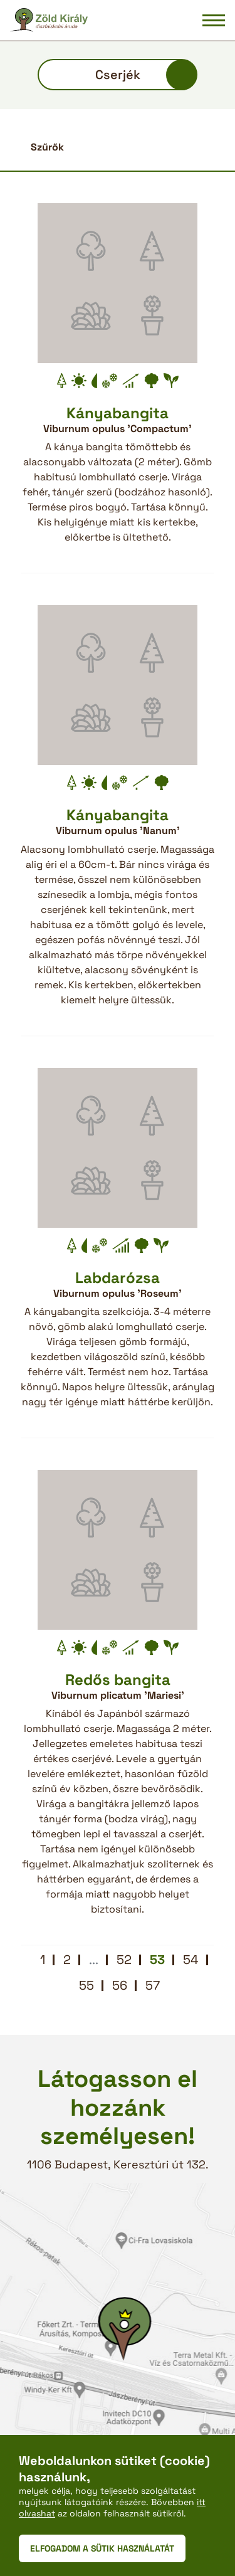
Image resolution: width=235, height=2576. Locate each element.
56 (119, 1985)
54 (191, 1959)
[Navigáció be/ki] (213, 20)
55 (86, 1985)
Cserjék (117, 74)
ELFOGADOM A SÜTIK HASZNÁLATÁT (102, 2548)
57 (152, 1985)
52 (124, 1959)
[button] (117, 147)
